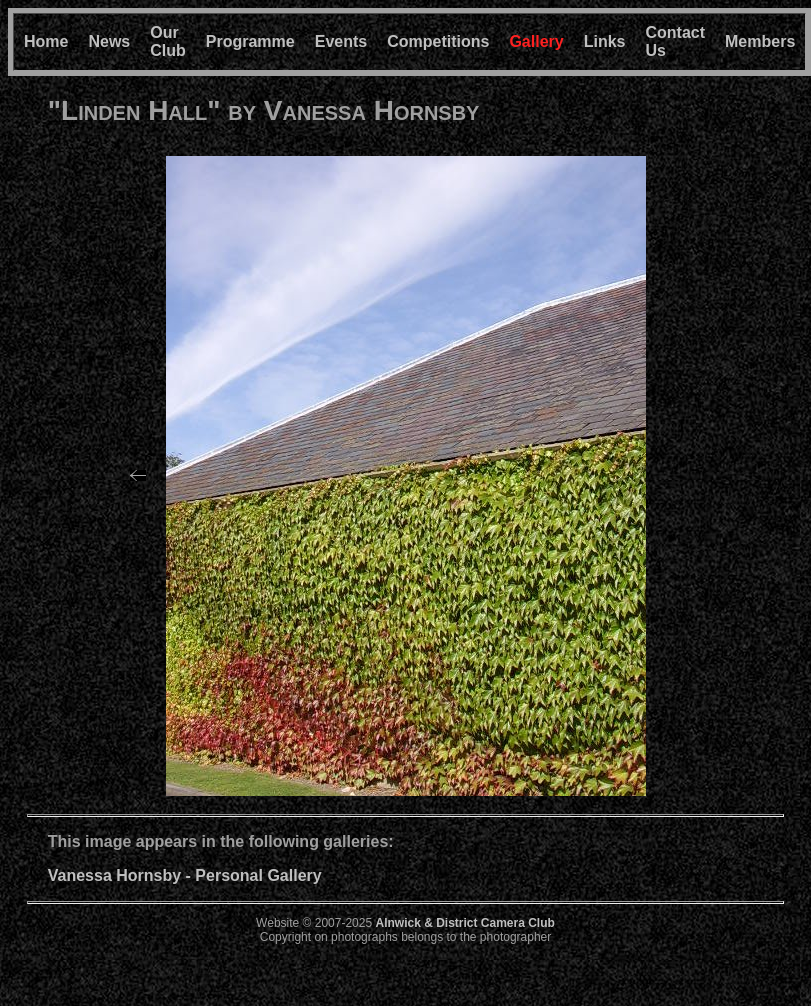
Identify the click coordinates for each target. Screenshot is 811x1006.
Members (760, 41)
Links (605, 41)
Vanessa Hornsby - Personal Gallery (185, 875)
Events (341, 41)
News (109, 41)
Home (46, 41)
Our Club (168, 41)
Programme (250, 41)
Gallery (536, 41)
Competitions (438, 41)
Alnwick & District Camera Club (464, 923)
